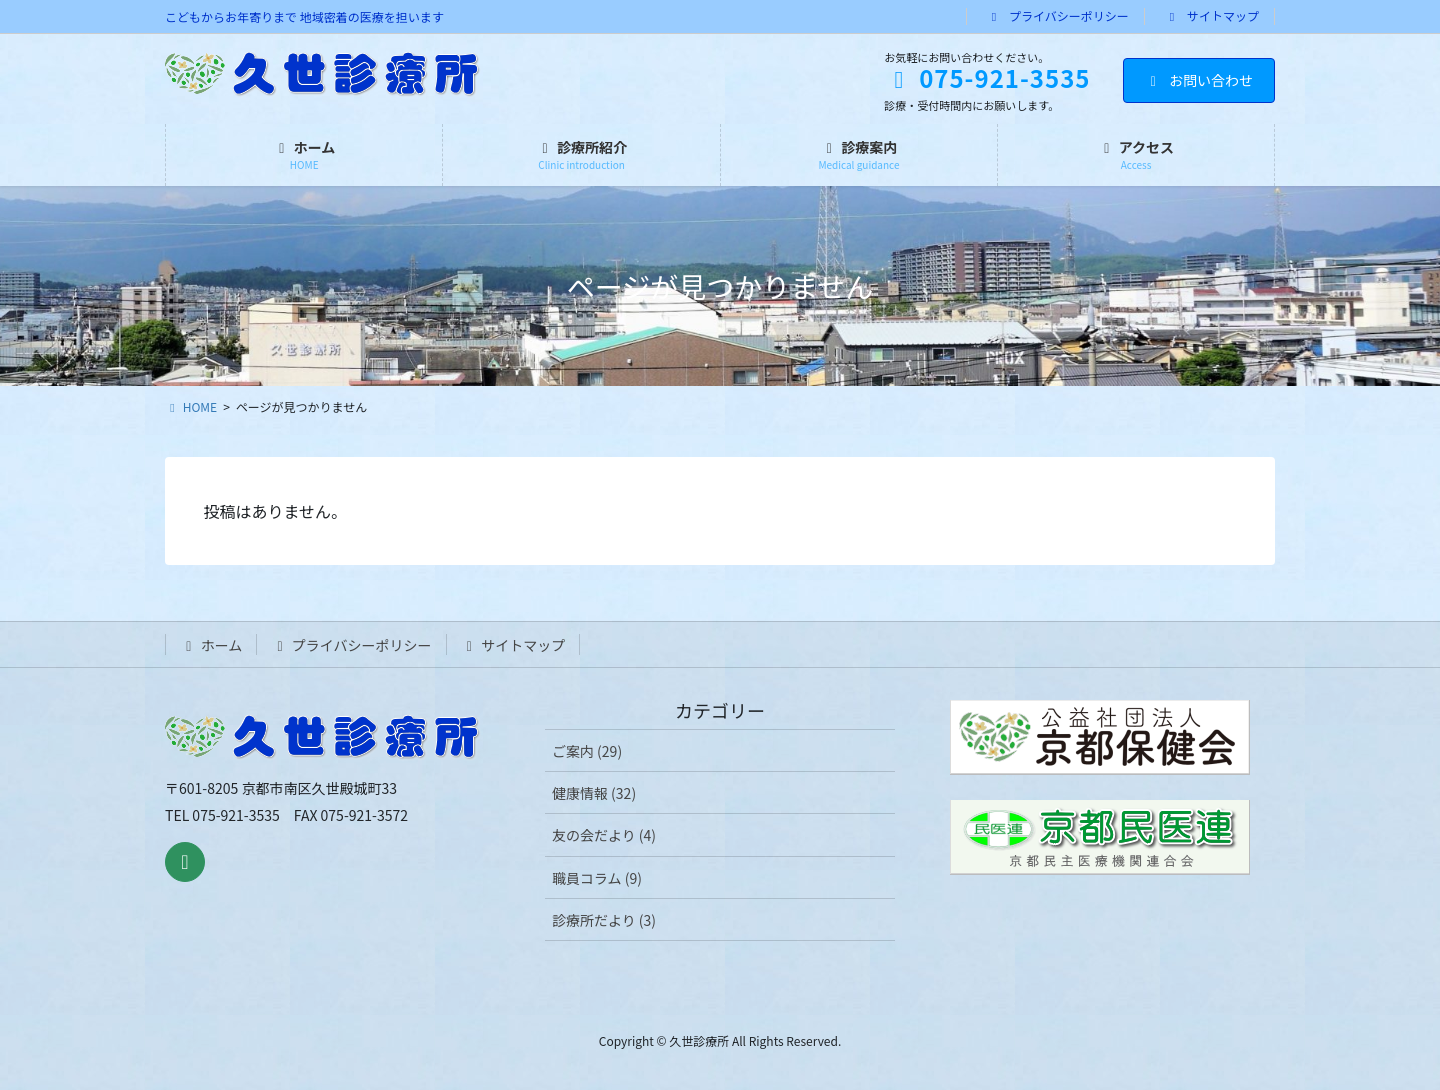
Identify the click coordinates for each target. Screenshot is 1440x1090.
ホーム (211, 645)
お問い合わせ (1199, 80)
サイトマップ (1212, 16)
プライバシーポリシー (1057, 16)
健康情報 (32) (594, 793)
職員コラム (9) (597, 878)
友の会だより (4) (604, 835)
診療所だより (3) (604, 920)
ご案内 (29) (587, 751)
